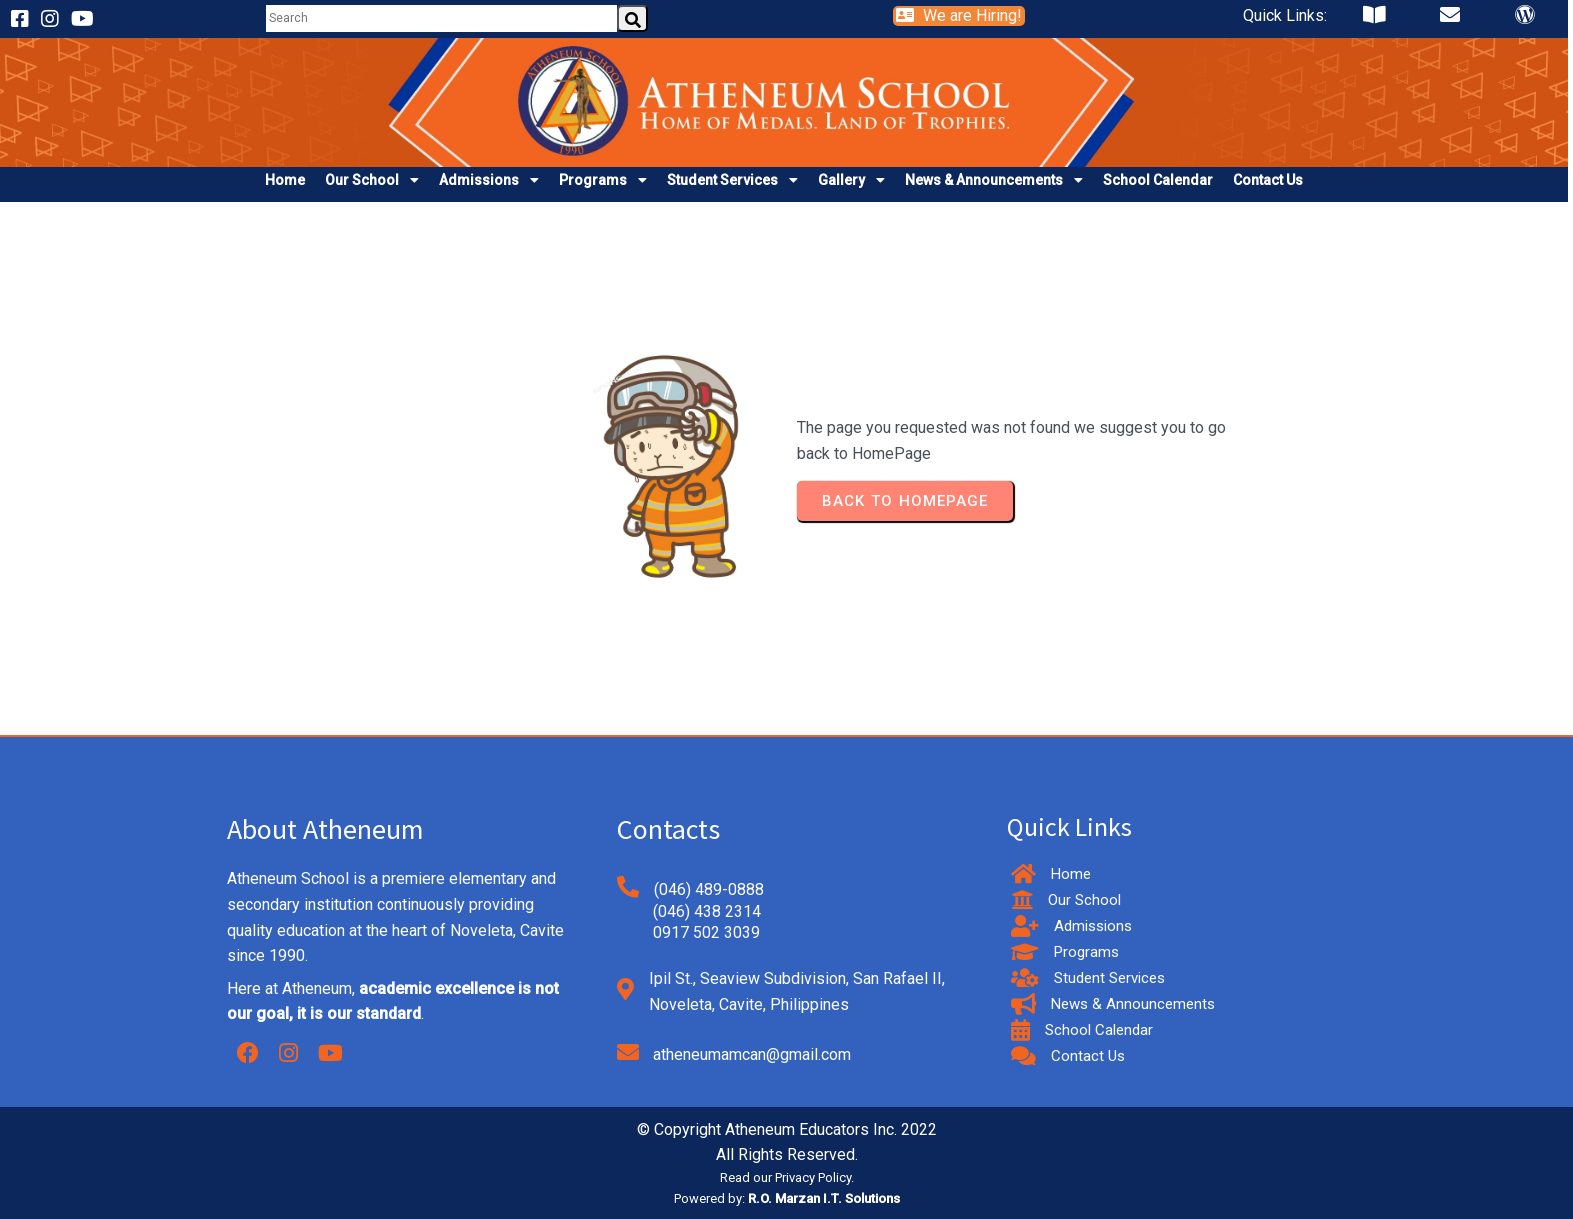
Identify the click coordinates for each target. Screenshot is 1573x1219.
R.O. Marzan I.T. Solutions (824, 1198)
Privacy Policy (813, 1177)
